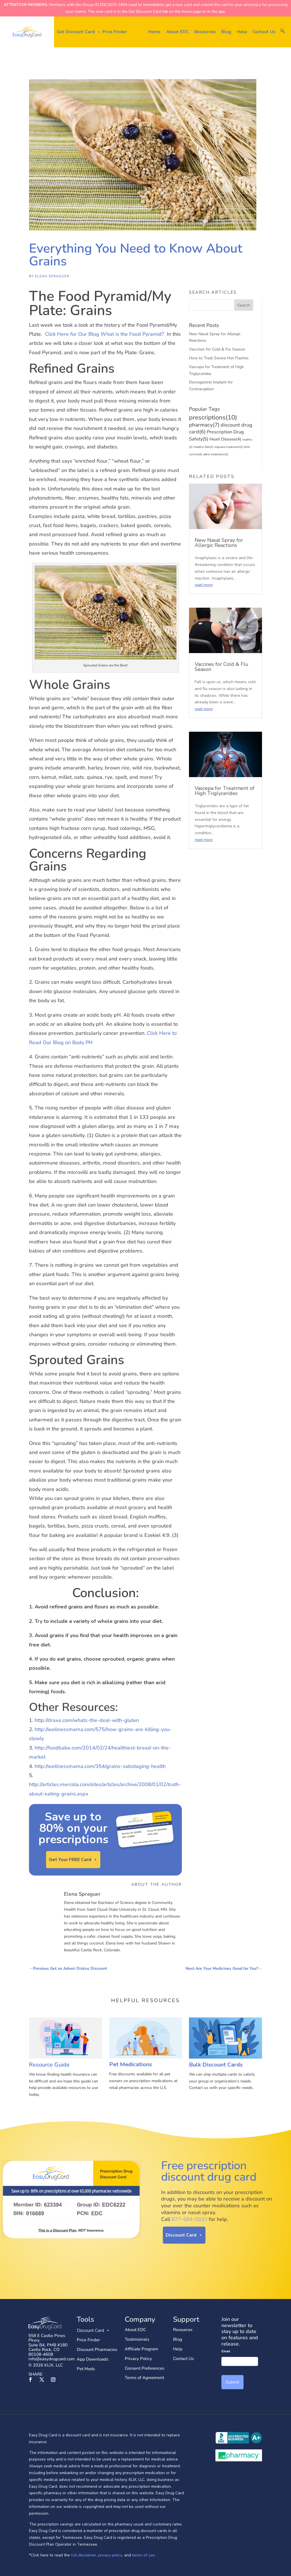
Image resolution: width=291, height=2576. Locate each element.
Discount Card (184, 2235)
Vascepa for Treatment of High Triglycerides (224, 791)
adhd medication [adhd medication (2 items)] (215, 454)
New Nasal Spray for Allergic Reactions (219, 543)
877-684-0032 (189, 2219)
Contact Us (264, 32)
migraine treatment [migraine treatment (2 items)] (228, 447)
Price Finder (114, 32)
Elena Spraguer (52, 276)
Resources (205, 32)
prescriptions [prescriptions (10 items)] (213, 417)
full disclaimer (83, 2555)
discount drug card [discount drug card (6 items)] (220, 428)
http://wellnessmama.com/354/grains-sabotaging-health (100, 1766)
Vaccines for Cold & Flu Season (217, 349)
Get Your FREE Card (73, 1859)
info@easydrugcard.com (51, 2359)
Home (154, 32)
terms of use (143, 2555)
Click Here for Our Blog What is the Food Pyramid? (104, 334)
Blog (226, 32)
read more (204, 585)
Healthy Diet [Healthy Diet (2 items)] (203, 447)
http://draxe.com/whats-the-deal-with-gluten (87, 1720)
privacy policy (110, 2555)
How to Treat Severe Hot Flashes (219, 358)
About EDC (177, 32)
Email (225, 2351)
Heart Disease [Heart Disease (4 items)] (225, 439)
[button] (282, 31)
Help (242, 32)
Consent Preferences (144, 2368)
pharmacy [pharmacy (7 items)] (204, 425)
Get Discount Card (79, 31)
